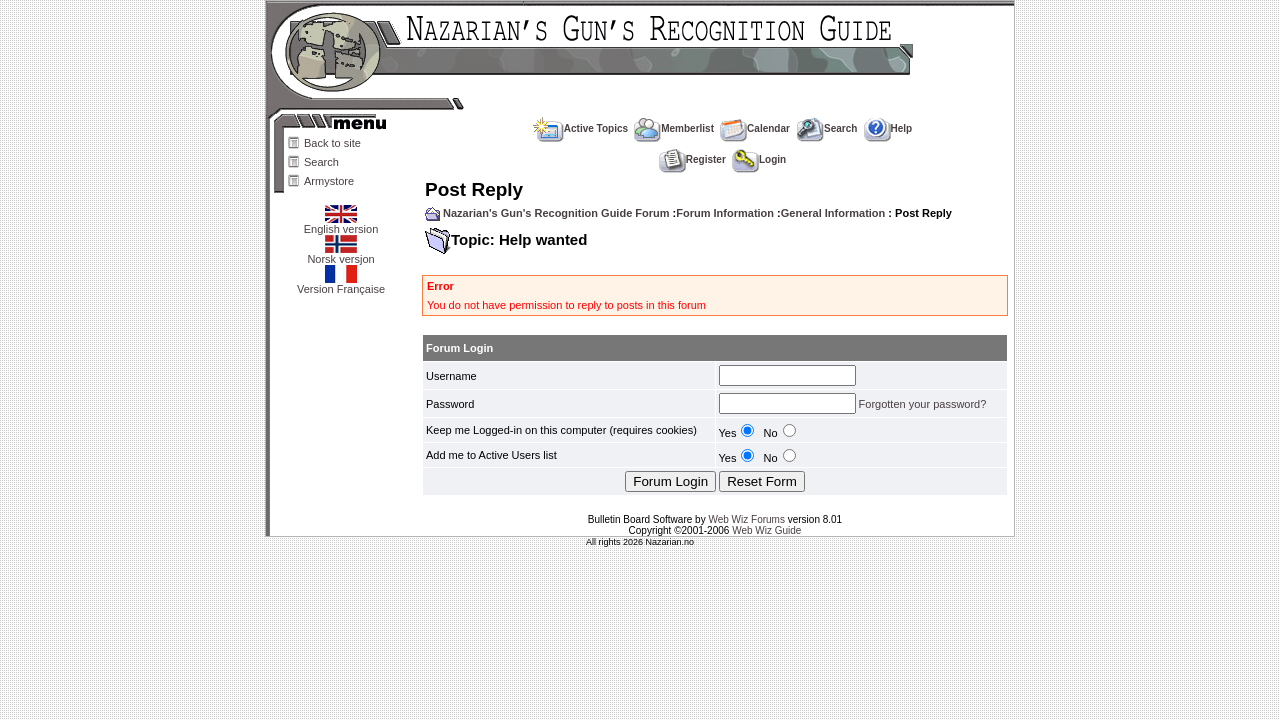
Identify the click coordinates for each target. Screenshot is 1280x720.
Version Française (341, 284)
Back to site (332, 143)
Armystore (329, 181)
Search (321, 162)
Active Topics (580, 128)
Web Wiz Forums (746, 519)
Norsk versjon (340, 254)
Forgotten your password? (923, 404)
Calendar (755, 128)
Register (692, 159)
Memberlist (674, 128)
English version (341, 224)
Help (888, 128)
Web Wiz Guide (766, 530)
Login (759, 159)
